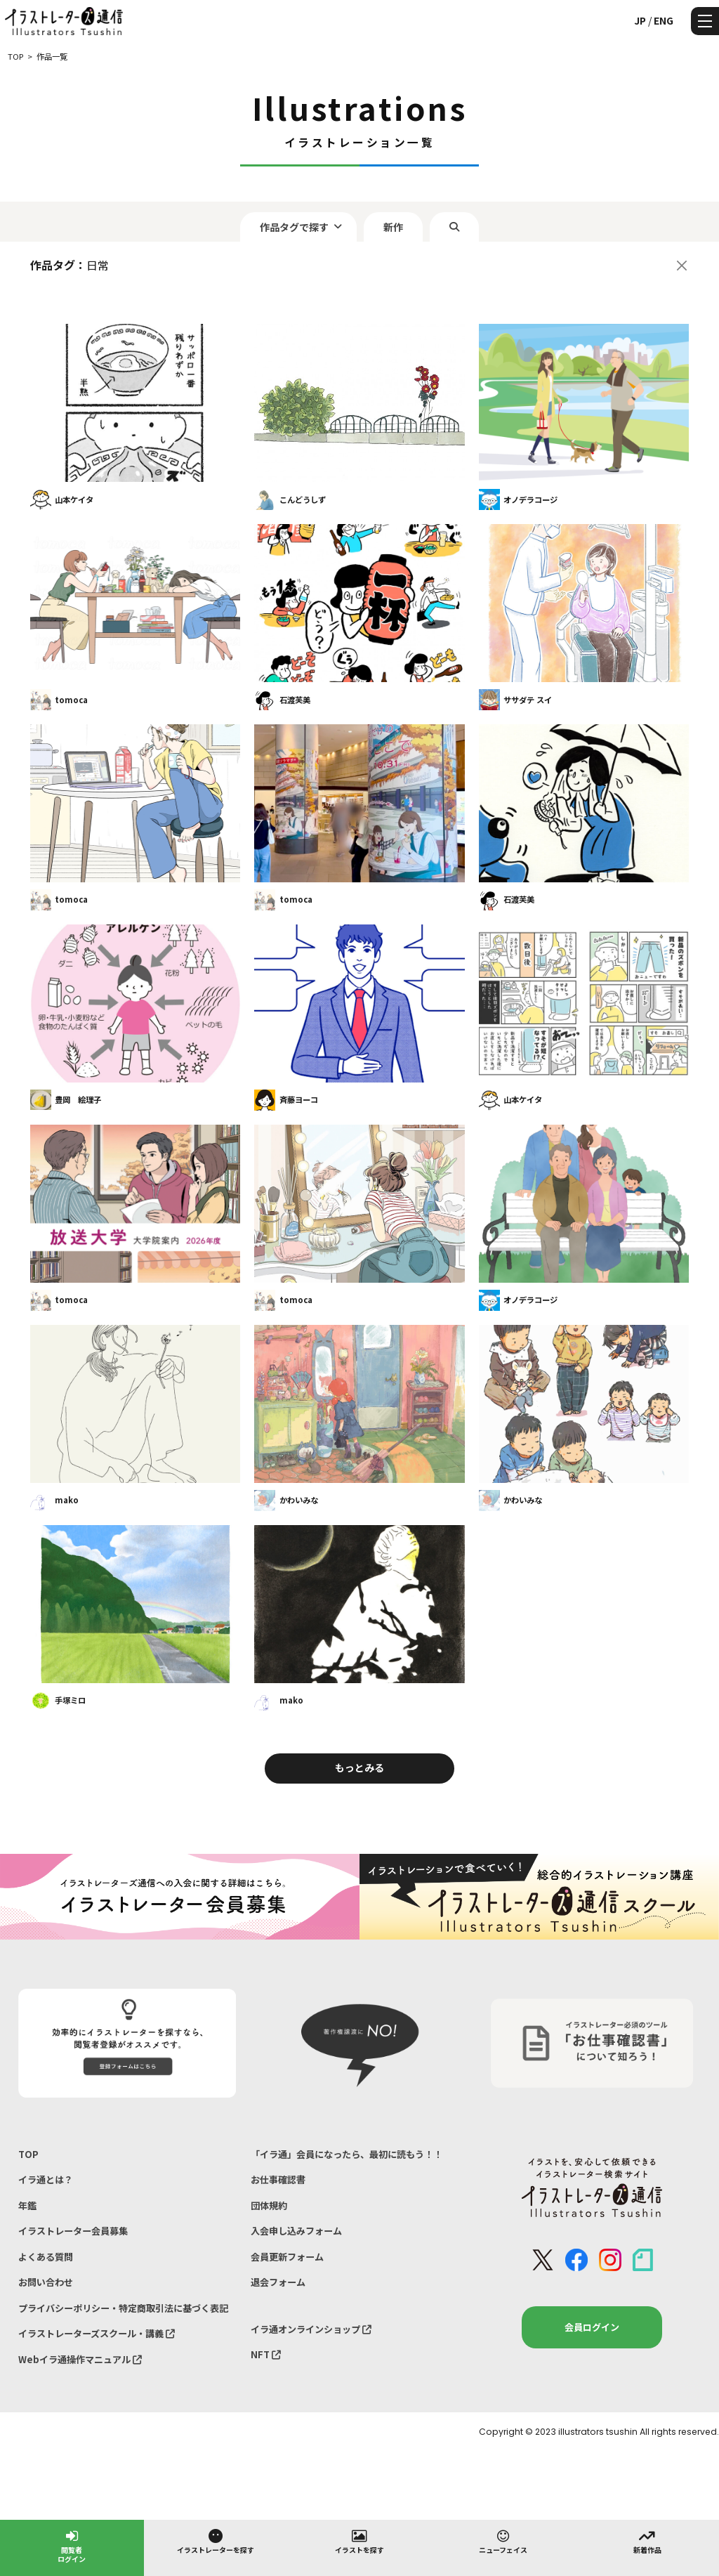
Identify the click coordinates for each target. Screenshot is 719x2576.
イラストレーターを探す (215, 2541)
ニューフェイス (503, 2541)
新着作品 (647, 2541)
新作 (393, 227)
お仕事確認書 (278, 2179)
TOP (28, 2154)
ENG (663, 20)
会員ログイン (592, 2327)
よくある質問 (45, 2256)
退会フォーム (278, 2282)
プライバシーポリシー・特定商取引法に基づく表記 (123, 2308)
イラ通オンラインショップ (311, 2329)
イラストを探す (359, 2541)
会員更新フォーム (287, 2256)
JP (640, 20)
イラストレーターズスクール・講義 (96, 2333)
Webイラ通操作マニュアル (80, 2359)
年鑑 (27, 2205)
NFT (266, 2354)
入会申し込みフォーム (296, 2230)
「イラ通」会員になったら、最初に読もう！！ (346, 2154)
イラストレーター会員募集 (73, 2230)
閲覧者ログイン (72, 2545)
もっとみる (359, 1767)
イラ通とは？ (45, 2179)
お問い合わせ (45, 2282)
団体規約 (269, 2205)
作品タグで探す (294, 227)
